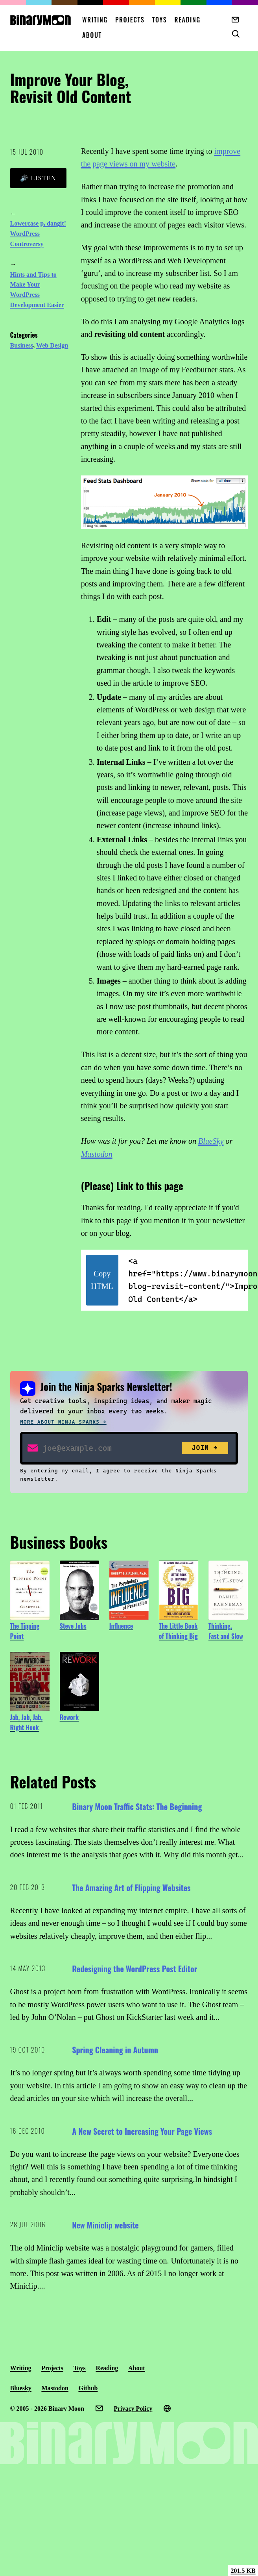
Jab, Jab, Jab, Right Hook (26, 1722)
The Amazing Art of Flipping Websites (131, 1888)
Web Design (52, 345)
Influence (121, 1626)
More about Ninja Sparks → (63, 1422)
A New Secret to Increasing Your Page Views (142, 2131)
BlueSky (210, 1141)
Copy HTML (102, 1280)
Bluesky (20, 2388)
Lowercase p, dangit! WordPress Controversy (38, 233)
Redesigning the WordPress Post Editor (134, 1969)
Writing (95, 19)
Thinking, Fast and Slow (225, 1631)
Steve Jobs (73, 1626)
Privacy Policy (133, 2408)
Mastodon (96, 1154)
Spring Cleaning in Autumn (115, 2050)
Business (21, 345)
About (92, 35)
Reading (187, 19)
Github (88, 2388)
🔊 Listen (38, 178)
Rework (69, 1717)
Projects (130, 19)
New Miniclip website (105, 2225)
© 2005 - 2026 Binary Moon (47, 2408)
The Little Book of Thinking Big (178, 1631)
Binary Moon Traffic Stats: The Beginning (137, 1806)
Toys (159, 19)
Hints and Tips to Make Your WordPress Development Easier (37, 290)
